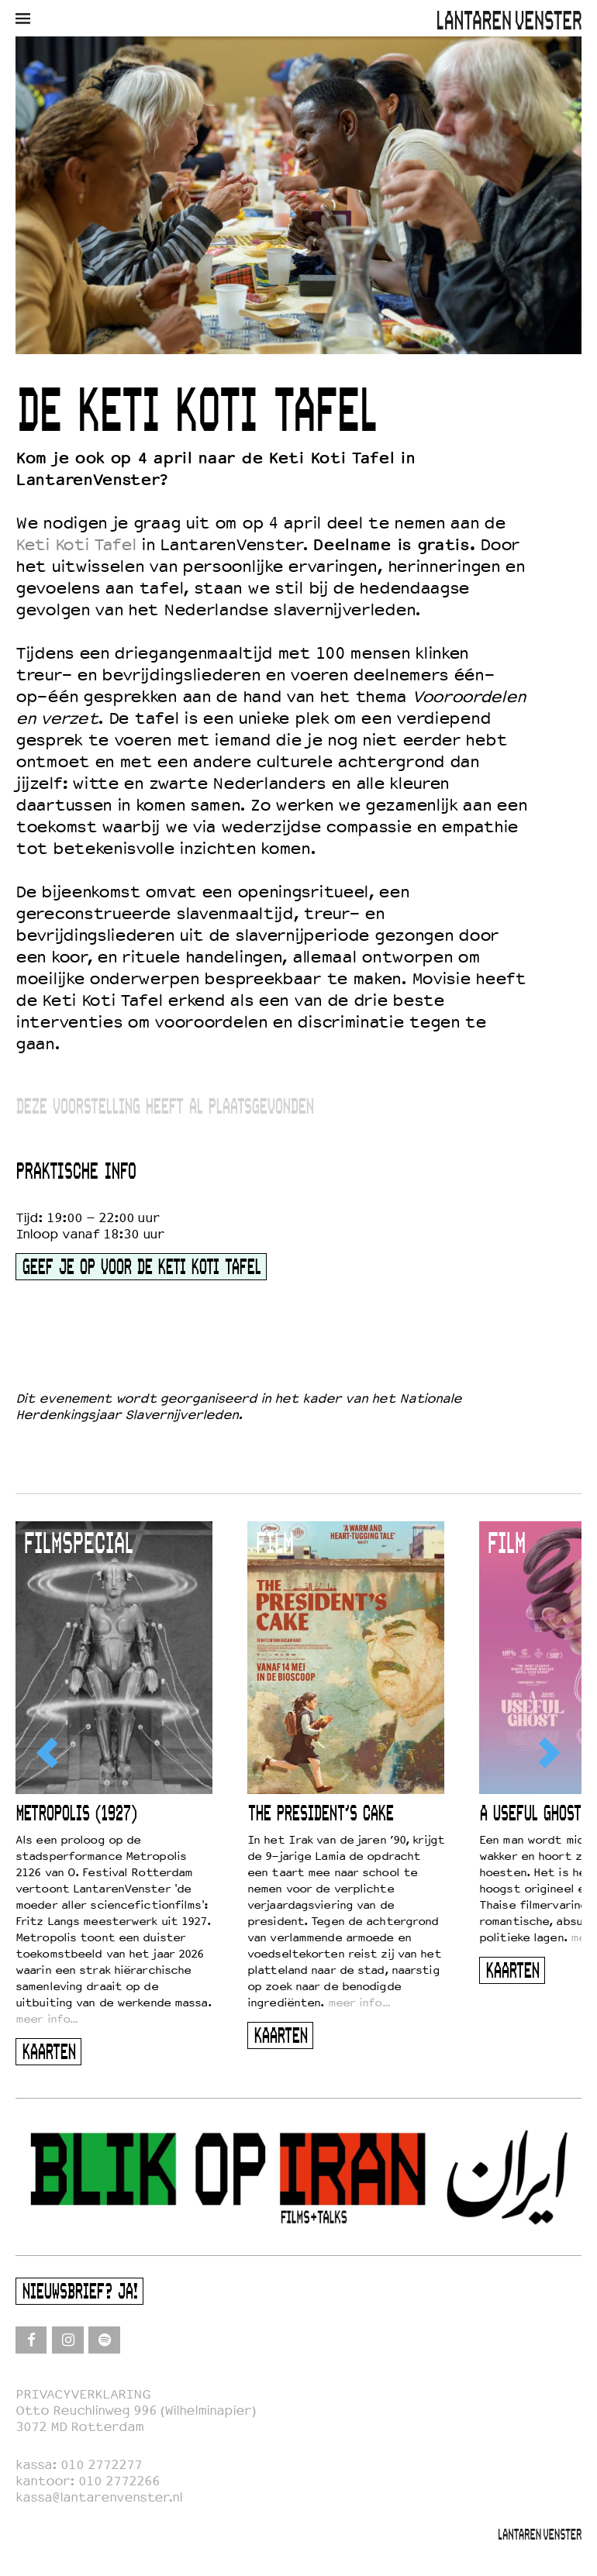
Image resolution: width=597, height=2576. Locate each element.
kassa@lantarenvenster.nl (99, 2497)
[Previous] (48, 1753)
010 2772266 (119, 2481)
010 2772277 (101, 2465)
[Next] (548, 1753)
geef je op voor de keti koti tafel (141, 1268)
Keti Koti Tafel (76, 545)
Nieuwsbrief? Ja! (79, 2292)
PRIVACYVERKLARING (83, 2394)
